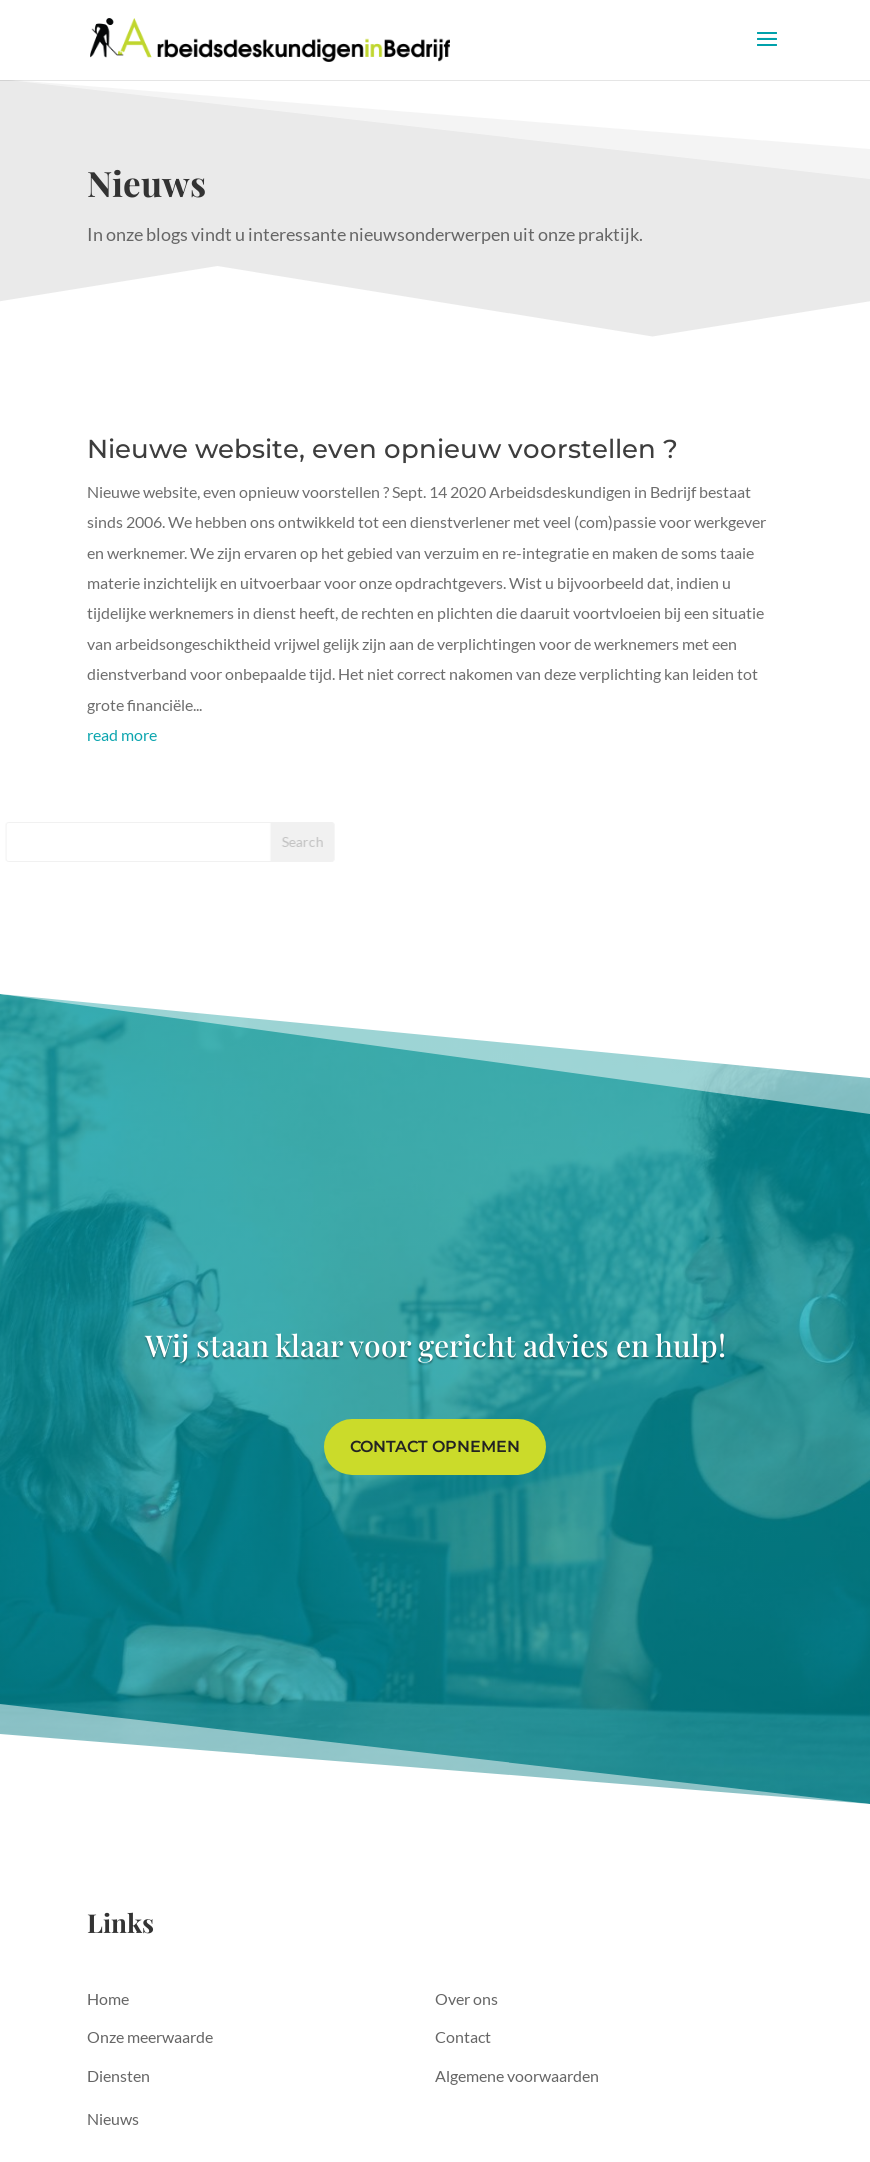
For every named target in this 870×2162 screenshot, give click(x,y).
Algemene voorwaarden (517, 2075)
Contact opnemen (435, 1446)
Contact (463, 2036)
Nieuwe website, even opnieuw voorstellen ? (382, 449)
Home (108, 1998)
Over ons (466, 1998)
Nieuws (113, 2118)
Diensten (118, 2075)
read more (122, 734)
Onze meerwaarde (150, 2036)
